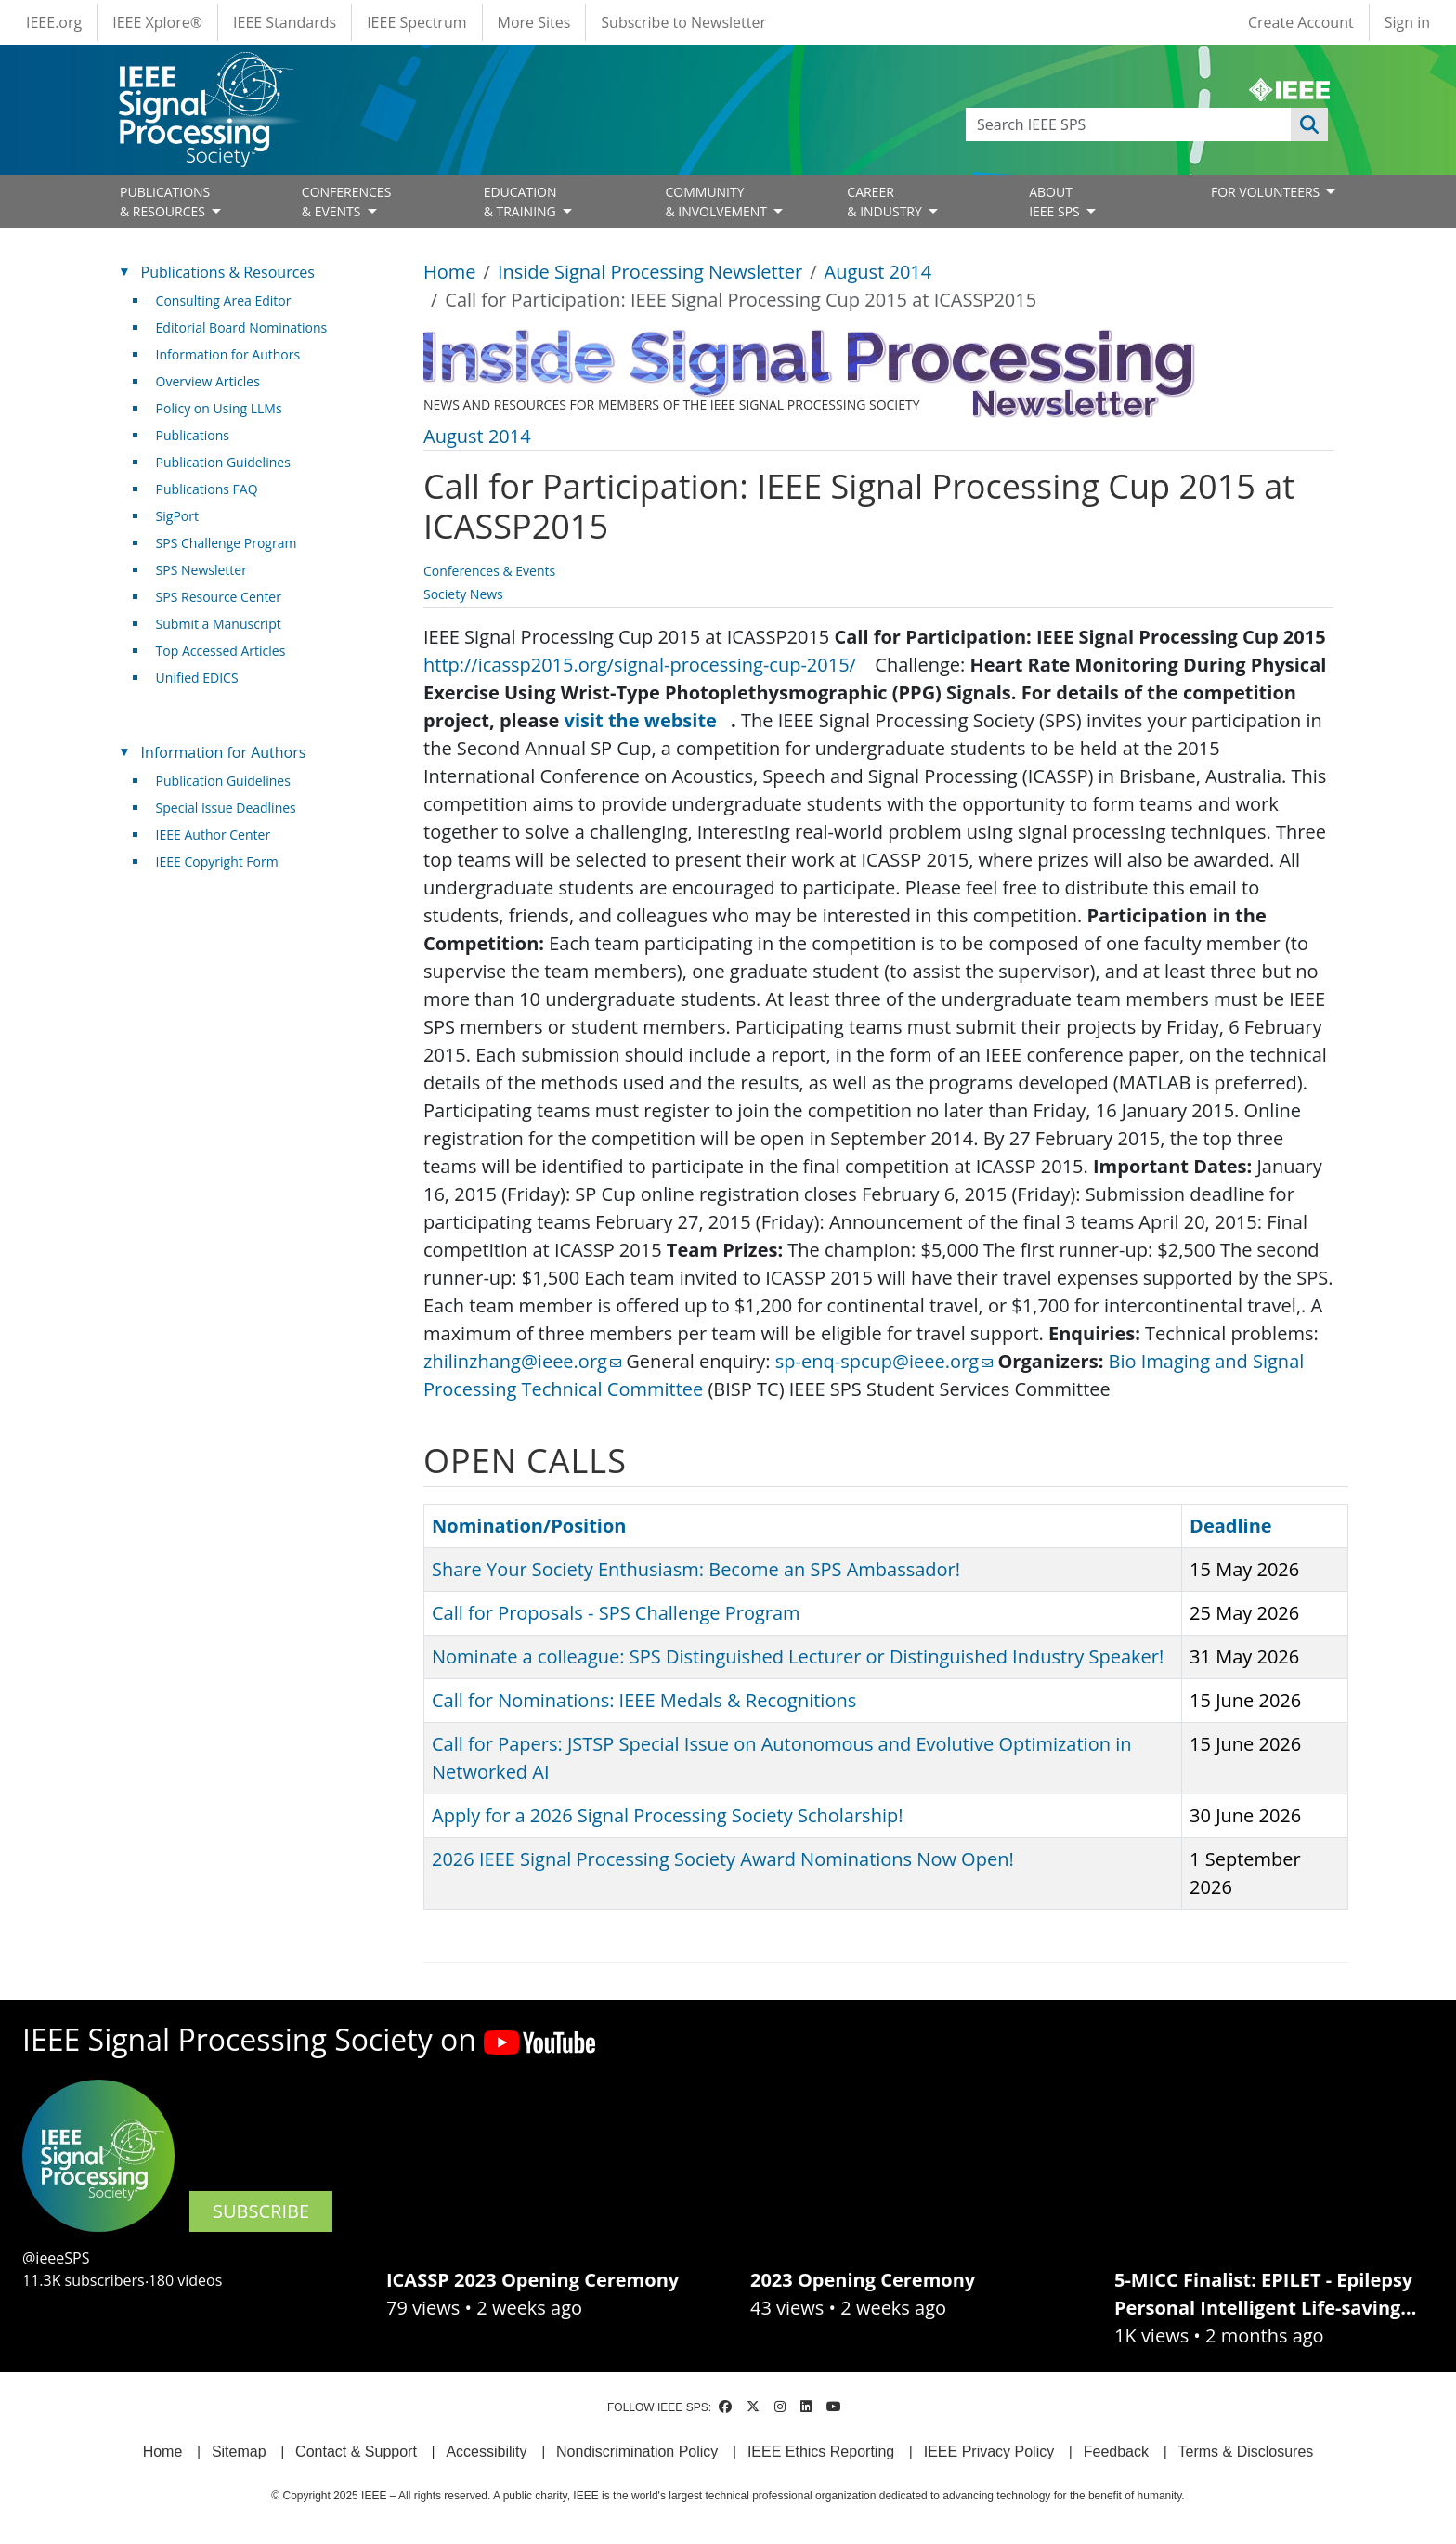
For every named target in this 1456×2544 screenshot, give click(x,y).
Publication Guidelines (223, 462)
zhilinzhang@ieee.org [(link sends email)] (522, 1361)
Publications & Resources (228, 272)
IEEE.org (54, 22)
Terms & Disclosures (1246, 2451)
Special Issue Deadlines (226, 807)
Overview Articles (208, 381)
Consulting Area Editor (224, 300)
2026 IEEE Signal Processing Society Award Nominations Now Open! (723, 1859)
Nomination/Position (529, 1525)
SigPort (177, 516)
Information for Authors (228, 354)
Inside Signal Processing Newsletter (650, 271)
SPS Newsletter (201, 570)
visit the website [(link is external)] (648, 720)
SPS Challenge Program (226, 543)
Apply (1309, 124)
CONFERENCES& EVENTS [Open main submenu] (347, 201)
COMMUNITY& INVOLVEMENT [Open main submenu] (717, 201)
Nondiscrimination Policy (637, 2451)
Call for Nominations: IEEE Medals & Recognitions (644, 1700)
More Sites (534, 22)
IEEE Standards (284, 22)
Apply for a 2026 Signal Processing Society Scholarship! (667, 1815)
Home (449, 271)
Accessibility (486, 2451)
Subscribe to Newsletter (683, 22)
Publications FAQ (207, 489)
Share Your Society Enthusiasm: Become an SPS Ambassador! (696, 1569)
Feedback (1116, 2451)
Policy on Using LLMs (219, 408)
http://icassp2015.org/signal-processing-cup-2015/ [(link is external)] (646, 664)
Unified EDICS (197, 677)
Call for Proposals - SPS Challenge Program (616, 1612)
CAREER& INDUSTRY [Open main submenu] (886, 201)
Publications (192, 435)
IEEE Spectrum (416, 22)
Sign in (1407, 22)
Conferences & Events (489, 571)
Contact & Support (356, 2451)
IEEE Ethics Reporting (821, 2451)
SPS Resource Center (218, 597)
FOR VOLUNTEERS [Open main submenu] (1267, 192)
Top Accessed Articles (221, 650)
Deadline (1231, 1525)
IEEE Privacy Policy (989, 2451)
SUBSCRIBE (261, 2211)
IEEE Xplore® (157, 22)
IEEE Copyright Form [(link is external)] (224, 861)
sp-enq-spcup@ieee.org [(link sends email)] (884, 1361)
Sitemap (239, 2451)
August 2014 (878, 271)
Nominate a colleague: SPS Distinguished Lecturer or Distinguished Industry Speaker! (798, 1656)
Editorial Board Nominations (242, 327)
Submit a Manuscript (218, 624)
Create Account (1301, 22)
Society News (463, 594)
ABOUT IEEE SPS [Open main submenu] (1056, 201)
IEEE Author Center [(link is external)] (220, 834)
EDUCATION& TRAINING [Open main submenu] (522, 201)
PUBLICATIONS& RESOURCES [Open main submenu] (165, 201)
